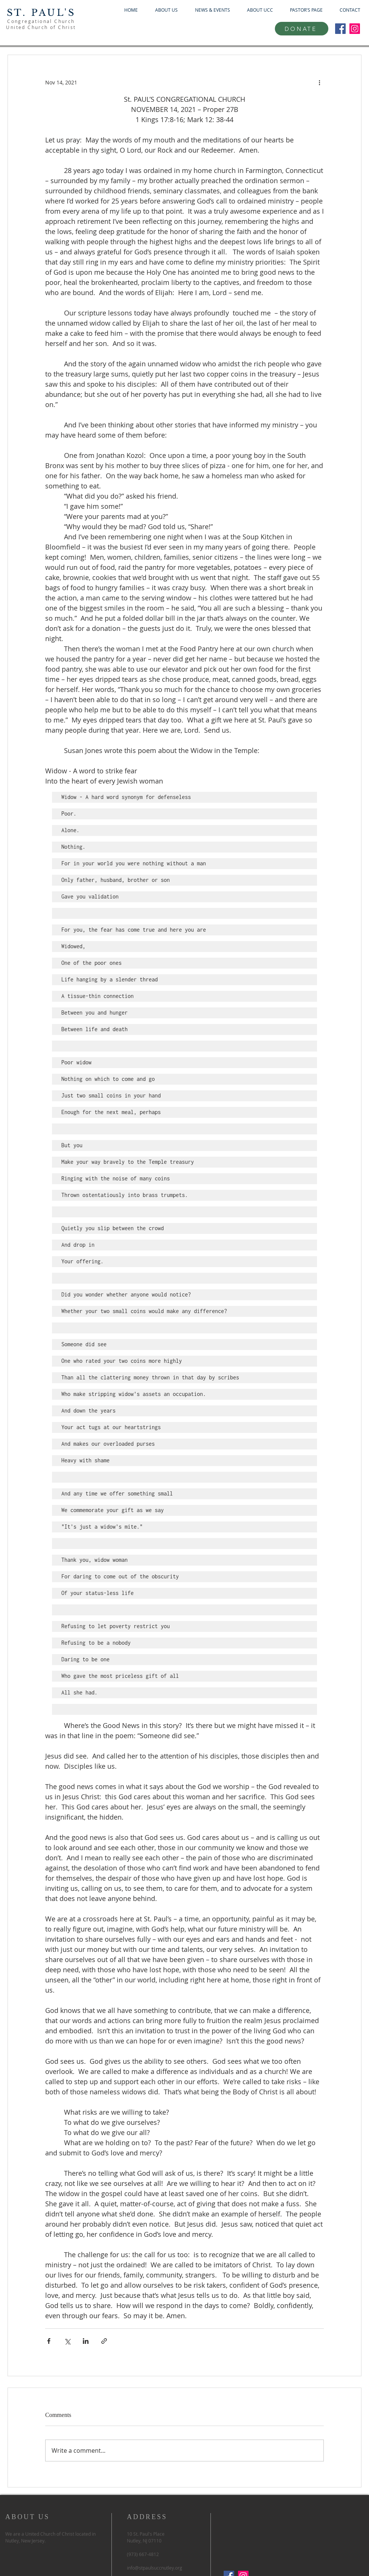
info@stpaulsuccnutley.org (154, 2568)
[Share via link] (104, 2341)
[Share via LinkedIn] (85, 2341)
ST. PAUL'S (41, 12)
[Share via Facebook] (48, 2341)
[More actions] (319, 82)
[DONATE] (301, 28)
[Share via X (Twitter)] (67, 2341)
